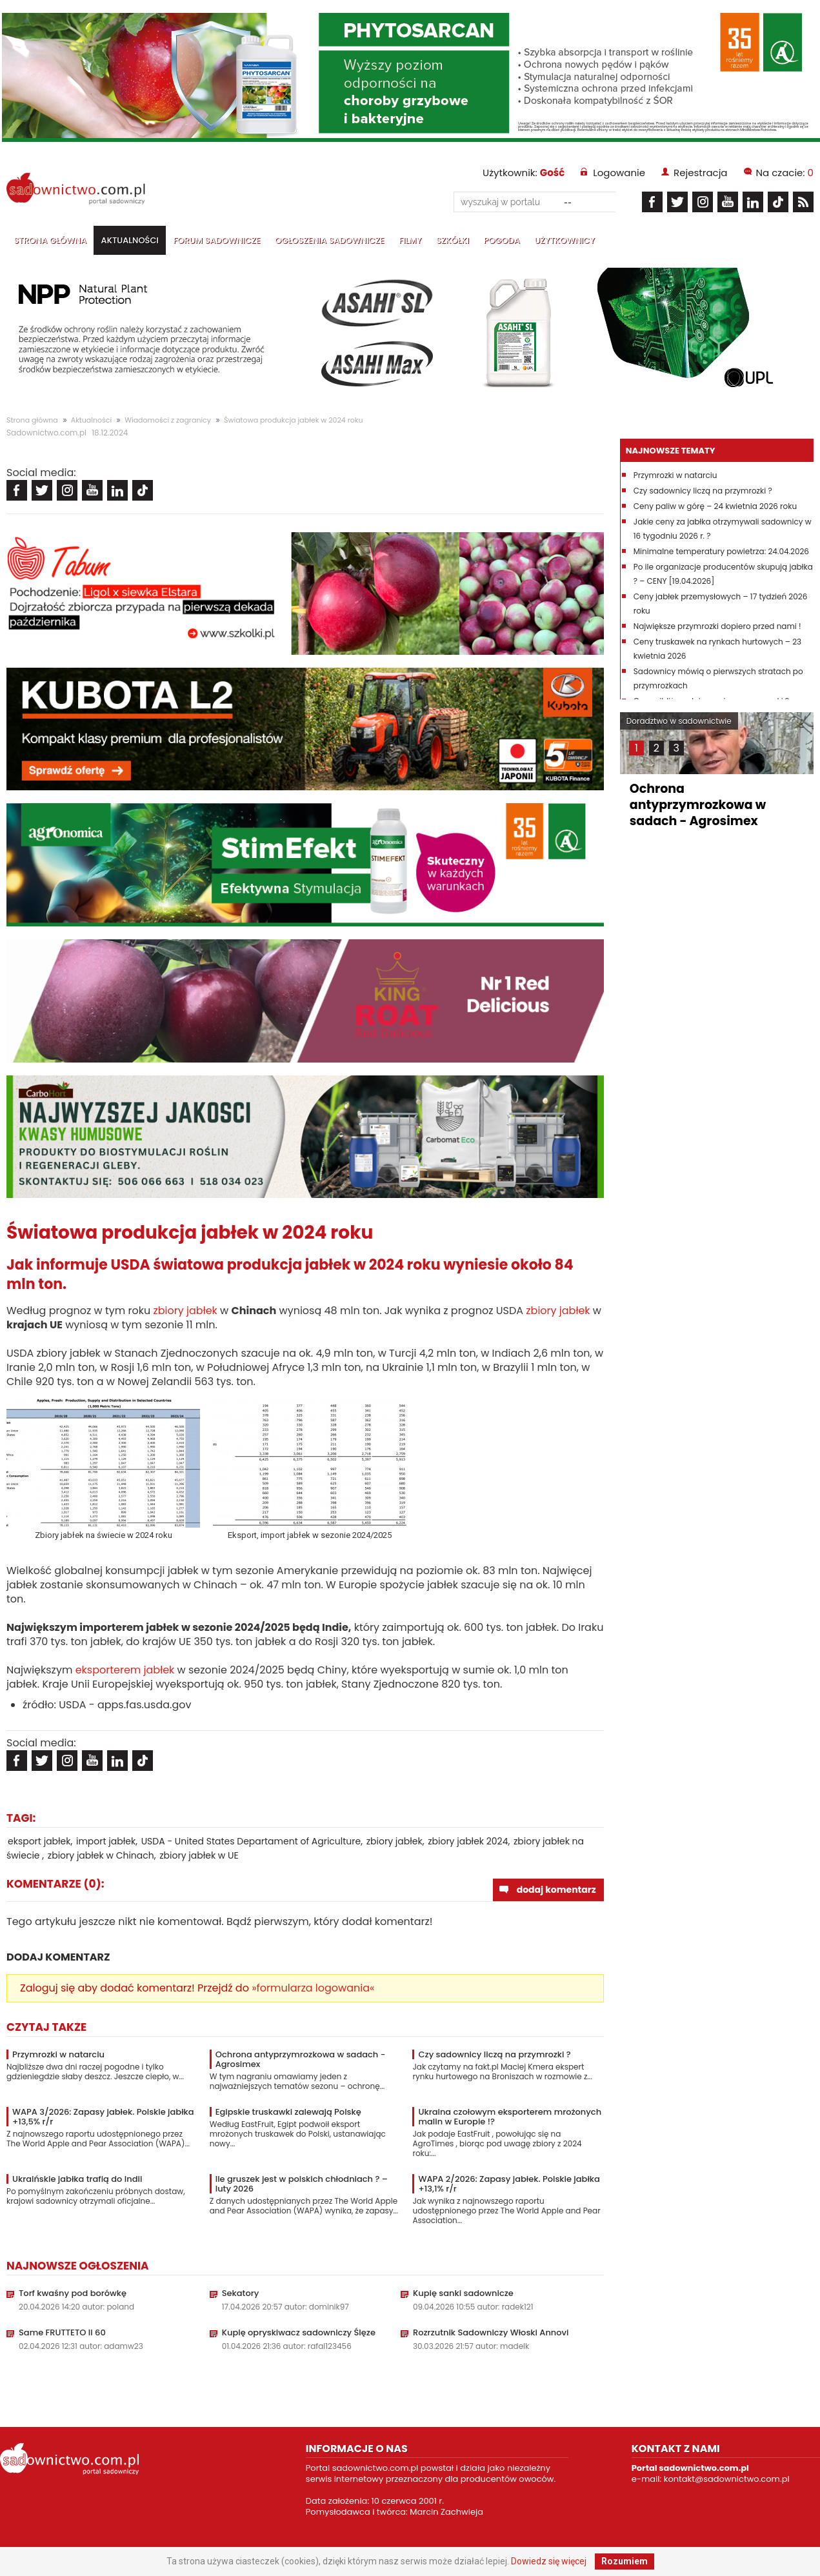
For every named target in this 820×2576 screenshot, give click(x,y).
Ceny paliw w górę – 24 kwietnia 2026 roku (715, 506)
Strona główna (50, 240)
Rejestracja (700, 172)
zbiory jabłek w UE (198, 1855)
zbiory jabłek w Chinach (101, 1855)
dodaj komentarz (556, 1889)
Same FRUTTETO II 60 (62, 2332)
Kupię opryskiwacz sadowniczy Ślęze (298, 2332)
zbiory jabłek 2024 (468, 1841)
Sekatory (240, 2293)
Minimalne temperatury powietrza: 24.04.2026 (721, 551)
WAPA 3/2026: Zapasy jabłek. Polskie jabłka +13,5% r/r (103, 2116)
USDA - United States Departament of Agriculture (251, 1841)
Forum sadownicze (216, 240)
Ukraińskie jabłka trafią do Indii (77, 2179)
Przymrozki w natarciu (58, 2054)
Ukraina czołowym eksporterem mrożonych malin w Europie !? (509, 2116)
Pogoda (501, 240)
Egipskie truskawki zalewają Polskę (288, 2112)
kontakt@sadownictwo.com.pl (727, 2479)
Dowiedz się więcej (548, 2561)
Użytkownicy (564, 240)
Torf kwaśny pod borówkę (72, 2293)
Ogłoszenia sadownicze (330, 240)
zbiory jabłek (185, 1310)
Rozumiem (624, 2561)
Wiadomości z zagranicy (168, 420)
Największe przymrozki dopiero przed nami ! (717, 626)
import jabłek (105, 1841)
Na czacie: (785, 172)
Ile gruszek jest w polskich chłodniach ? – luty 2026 (301, 2183)
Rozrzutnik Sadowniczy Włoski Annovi (491, 2332)
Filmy (410, 240)
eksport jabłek (39, 1841)
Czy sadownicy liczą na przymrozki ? (494, 2054)
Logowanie (619, 172)
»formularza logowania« (313, 1988)
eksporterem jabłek (125, 1669)
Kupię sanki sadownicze (463, 2293)
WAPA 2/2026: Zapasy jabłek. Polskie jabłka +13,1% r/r (508, 2183)
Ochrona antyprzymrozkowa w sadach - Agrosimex (300, 2059)
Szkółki (452, 240)
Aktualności (130, 240)
